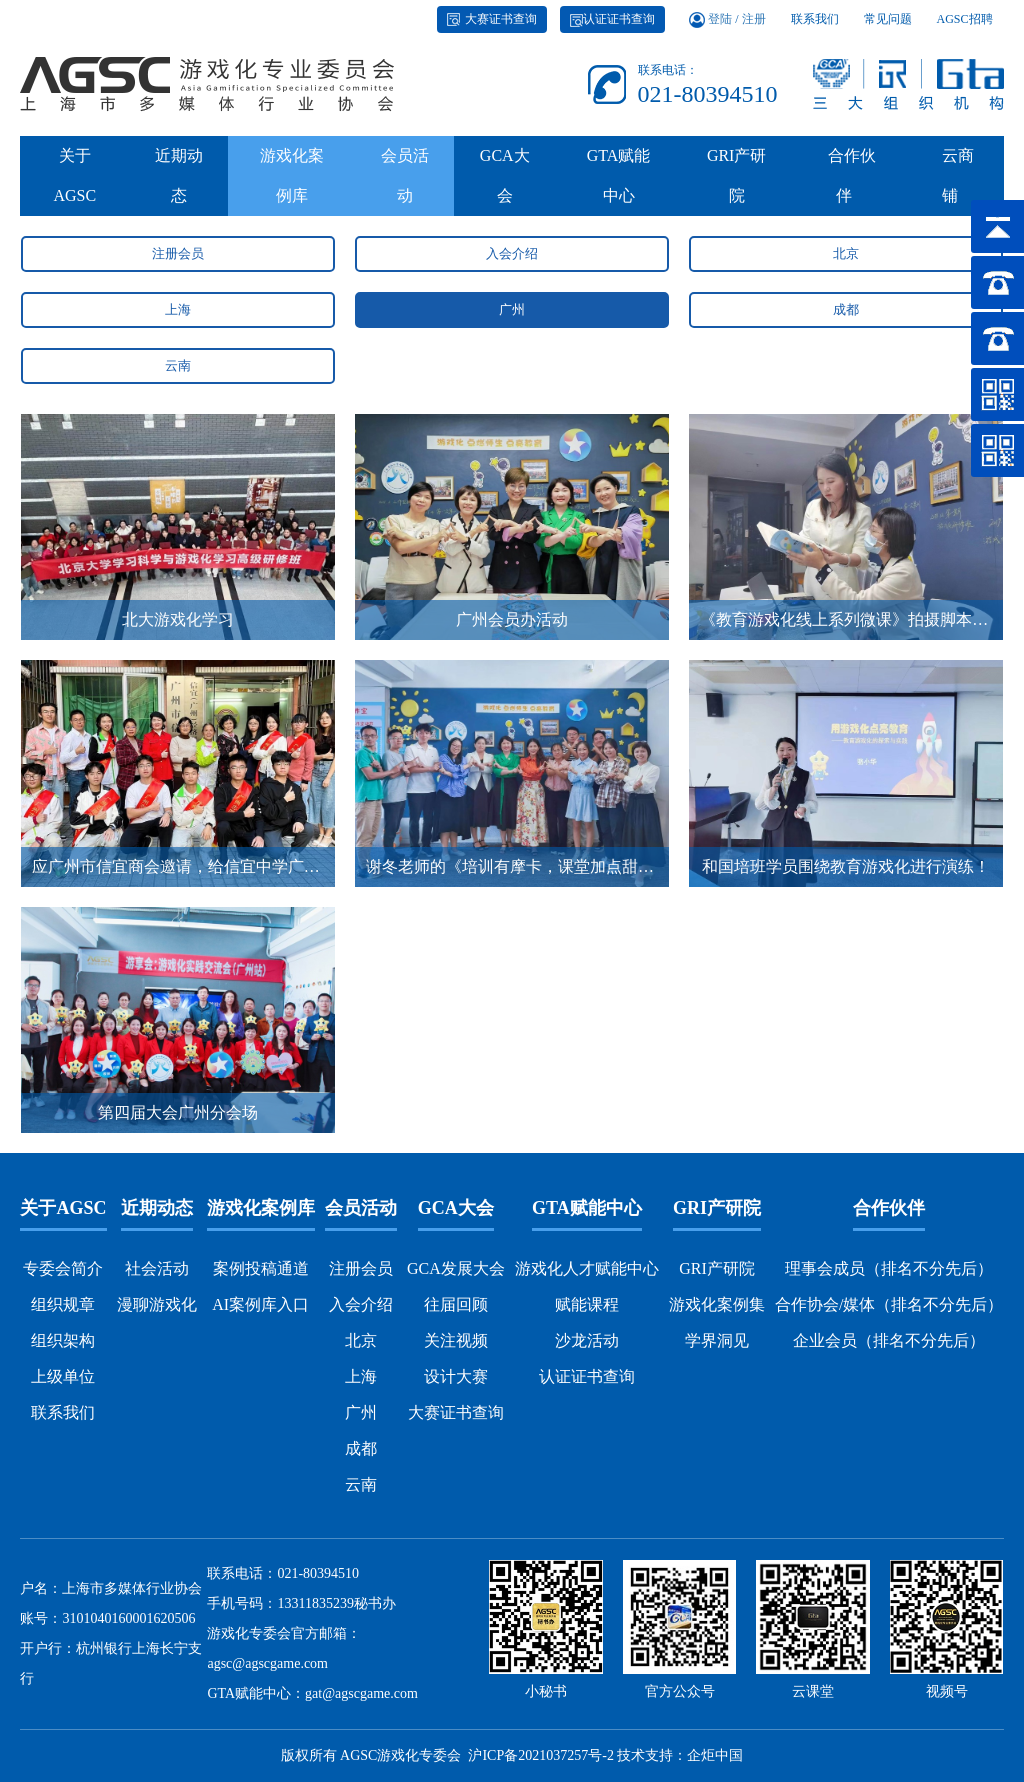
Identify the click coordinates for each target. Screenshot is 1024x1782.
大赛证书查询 (492, 28)
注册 (754, 28)
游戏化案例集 (717, 1304)
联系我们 (815, 28)
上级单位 (63, 1376)
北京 (846, 253)
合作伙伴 (848, 184)
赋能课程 (587, 1304)
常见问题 (888, 28)
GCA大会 (505, 184)
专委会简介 (63, 1268)
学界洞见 (717, 1340)
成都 (846, 309)
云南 (178, 365)
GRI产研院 (737, 184)
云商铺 (954, 184)
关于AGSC (74, 184)
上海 (178, 309)
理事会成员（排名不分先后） (889, 1268)
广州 (512, 309)
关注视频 (456, 1340)
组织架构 (63, 1340)
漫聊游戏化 (157, 1304)
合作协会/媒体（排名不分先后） (889, 1304)
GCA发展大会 (456, 1268)
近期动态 (179, 184)
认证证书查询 (612, 28)
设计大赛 (456, 1376)
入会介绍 (512, 253)
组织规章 (63, 1304)
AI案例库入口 (260, 1304)
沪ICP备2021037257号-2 (540, 1755)
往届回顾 (456, 1304)
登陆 (720, 28)
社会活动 (157, 1268)
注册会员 (178, 253)
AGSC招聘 (965, 28)
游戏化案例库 (292, 184)
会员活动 (405, 184)
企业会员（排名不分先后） (889, 1340)
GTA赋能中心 (619, 184)
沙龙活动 (587, 1340)
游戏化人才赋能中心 (587, 1268)
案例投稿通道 (261, 1268)
